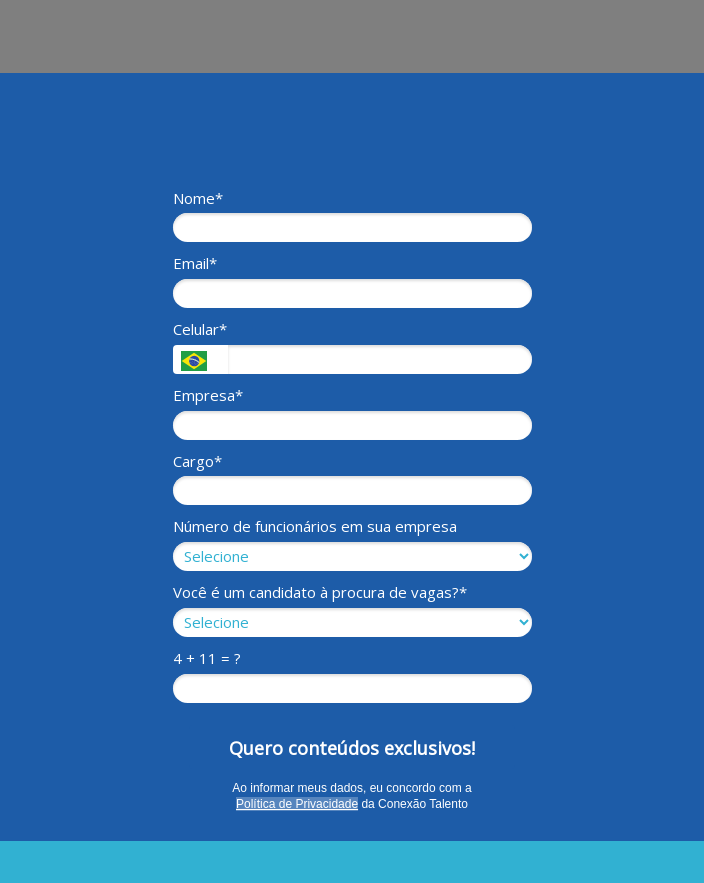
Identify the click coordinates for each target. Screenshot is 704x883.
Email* (195, 263)
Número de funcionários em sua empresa (315, 526)
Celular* (200, 329)
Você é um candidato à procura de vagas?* (320, 592)
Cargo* (197, 461)
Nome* (198, 198)
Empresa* (208, 395)
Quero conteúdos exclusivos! (352, 748)
